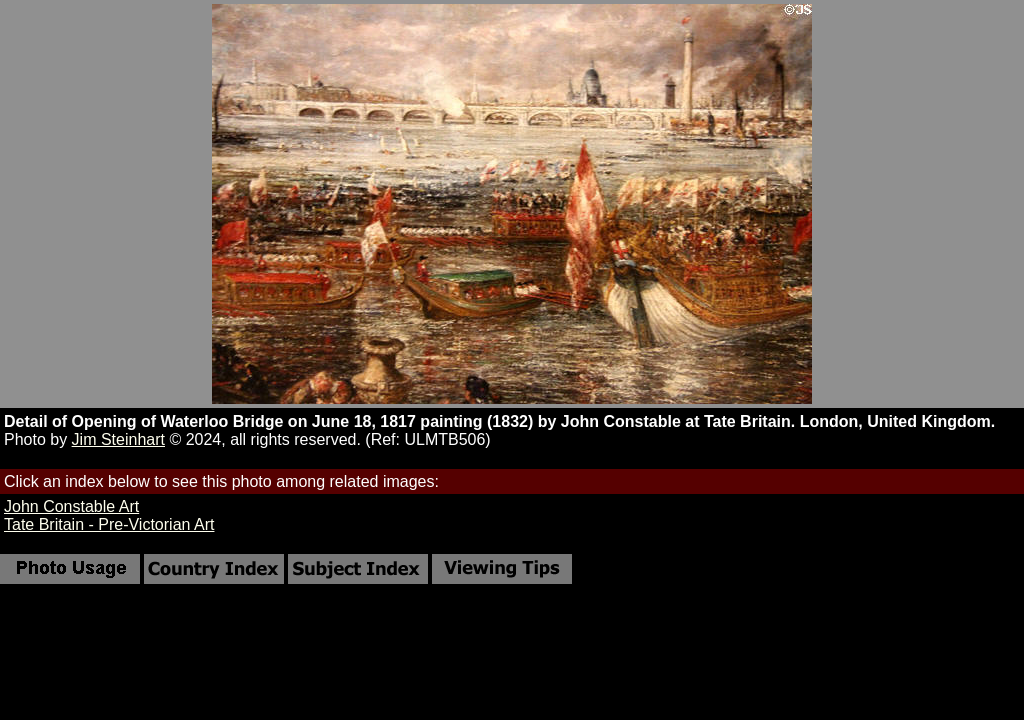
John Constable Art (71, 506)
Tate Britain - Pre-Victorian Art (109, 524)
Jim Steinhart (118, 439)
